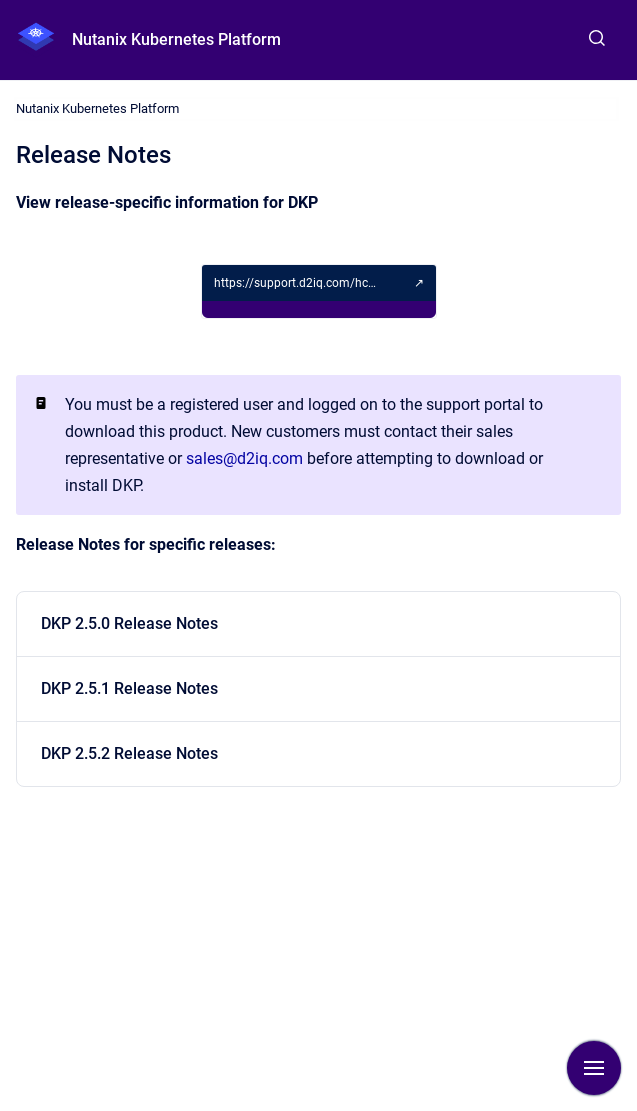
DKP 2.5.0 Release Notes (129, 623)
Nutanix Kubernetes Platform (176, 39)
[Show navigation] (594, 1068)
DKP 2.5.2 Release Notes (129, 753)
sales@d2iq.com (244, 458)
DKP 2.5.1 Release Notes (129, 688)
